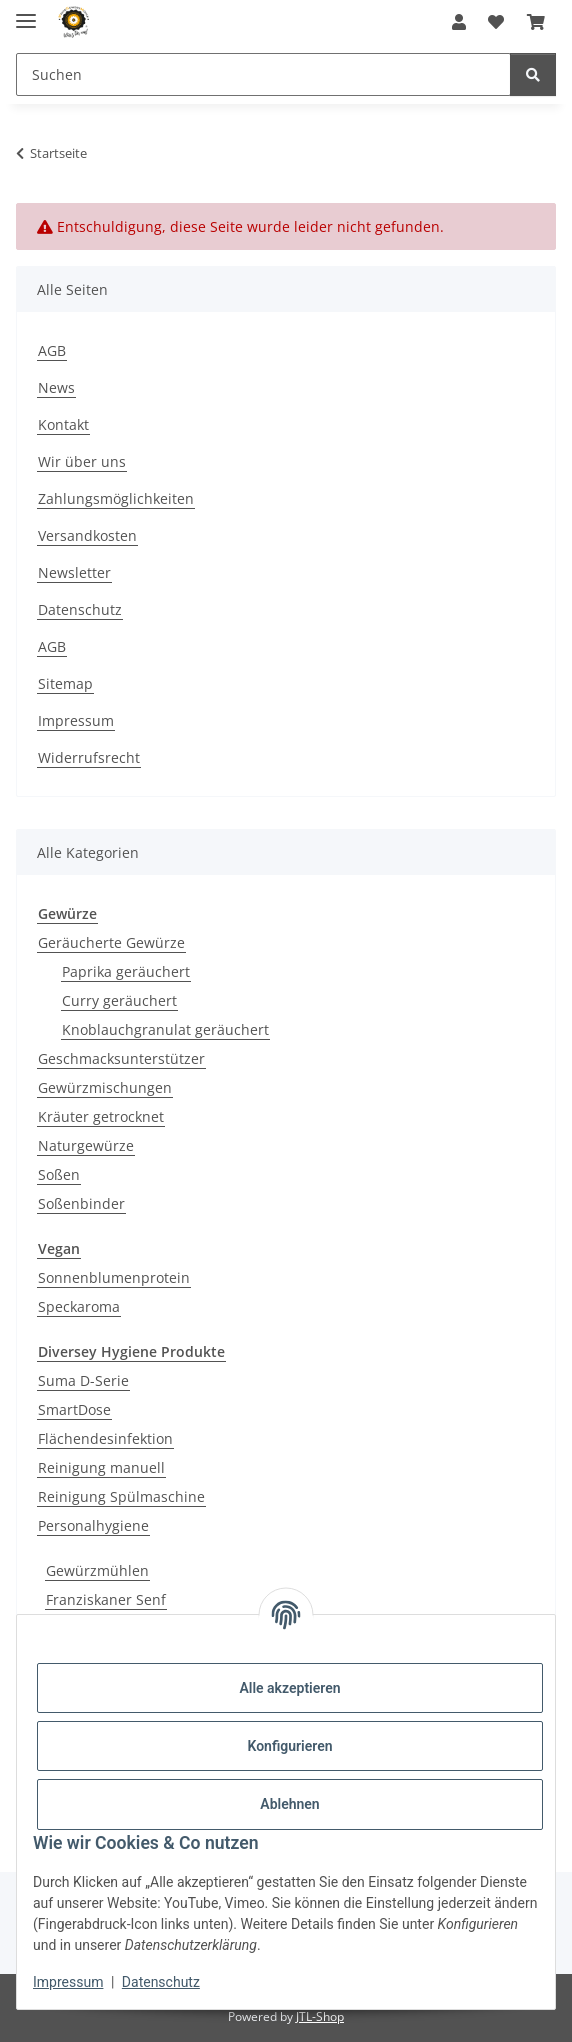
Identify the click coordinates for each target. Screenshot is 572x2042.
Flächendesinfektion (105, 1438)
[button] (459, 22)
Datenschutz (161, 1982)
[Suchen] (533, 74)
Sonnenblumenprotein (114, 1277)
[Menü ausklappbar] (26, 12)
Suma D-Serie (83, 1380)
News (56, 387)
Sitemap (65, 683)
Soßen (59, 1174)
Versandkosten (87, 535)
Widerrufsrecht (89, 757)
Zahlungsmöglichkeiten (116, 498)
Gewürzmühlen (97, 1570)
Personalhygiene (93, 1525)
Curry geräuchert (119, 1000)
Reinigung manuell (101, 1467)
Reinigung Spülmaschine (121, 1496)
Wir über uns (82, 461)
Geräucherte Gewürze (111, 942)
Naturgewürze (86, 1145)
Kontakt (63, 424)
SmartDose (74, 1409)
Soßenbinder (81, 1203)
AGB (52, 350)
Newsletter (74, 572)
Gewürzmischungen (105, 1087)
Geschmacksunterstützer (121, 1058)
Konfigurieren (289, 1746)
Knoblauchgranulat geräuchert (165, 1029)
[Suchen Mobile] (263, 74)
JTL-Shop (320, 2016)
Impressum (68, 1982)
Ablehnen (289, 1804)
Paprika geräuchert (126, 971)
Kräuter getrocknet (101, 1116)
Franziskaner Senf (106, 1599)
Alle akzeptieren (289, 1688)
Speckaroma (79, 1306)
